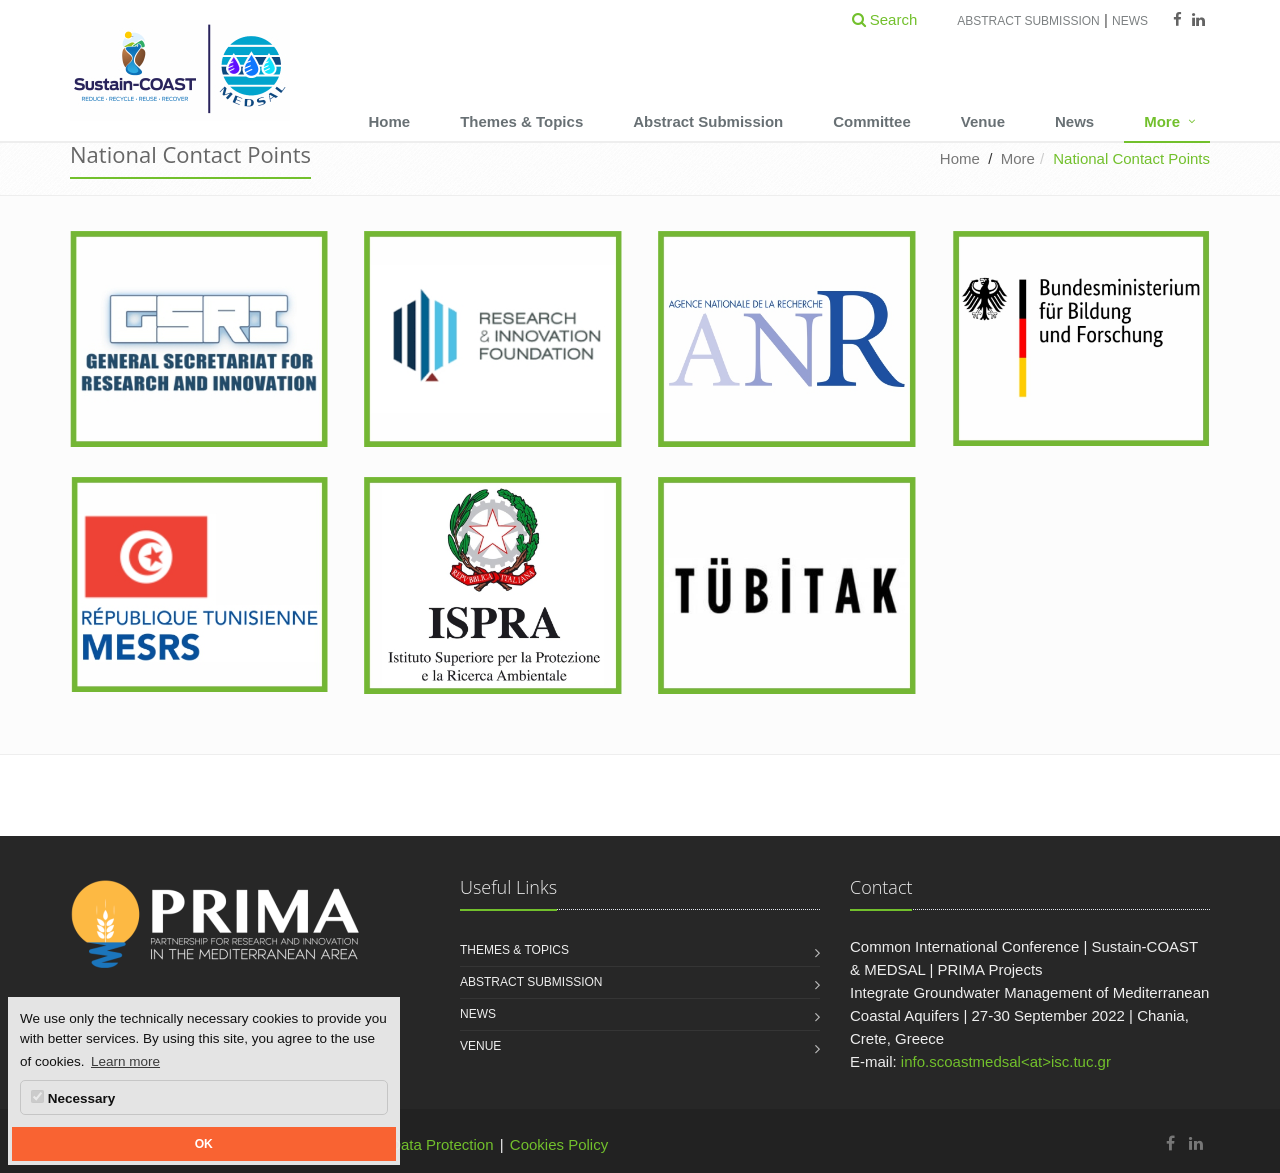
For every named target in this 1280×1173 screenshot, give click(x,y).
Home (389, 121)
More (1162, 121)
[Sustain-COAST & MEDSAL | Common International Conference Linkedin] (1196, 1143)
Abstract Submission (1028, 21)
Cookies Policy (559, 1144)
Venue (983, 121)
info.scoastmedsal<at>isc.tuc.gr (1006, 1061)
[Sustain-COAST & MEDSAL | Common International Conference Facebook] (1170, 1143)
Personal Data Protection (410, 1144)
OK (204, 1144)
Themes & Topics (521, 121)
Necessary (73, 1098)
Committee (872, 121)
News (1130, 21)
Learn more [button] (125, 1061)
